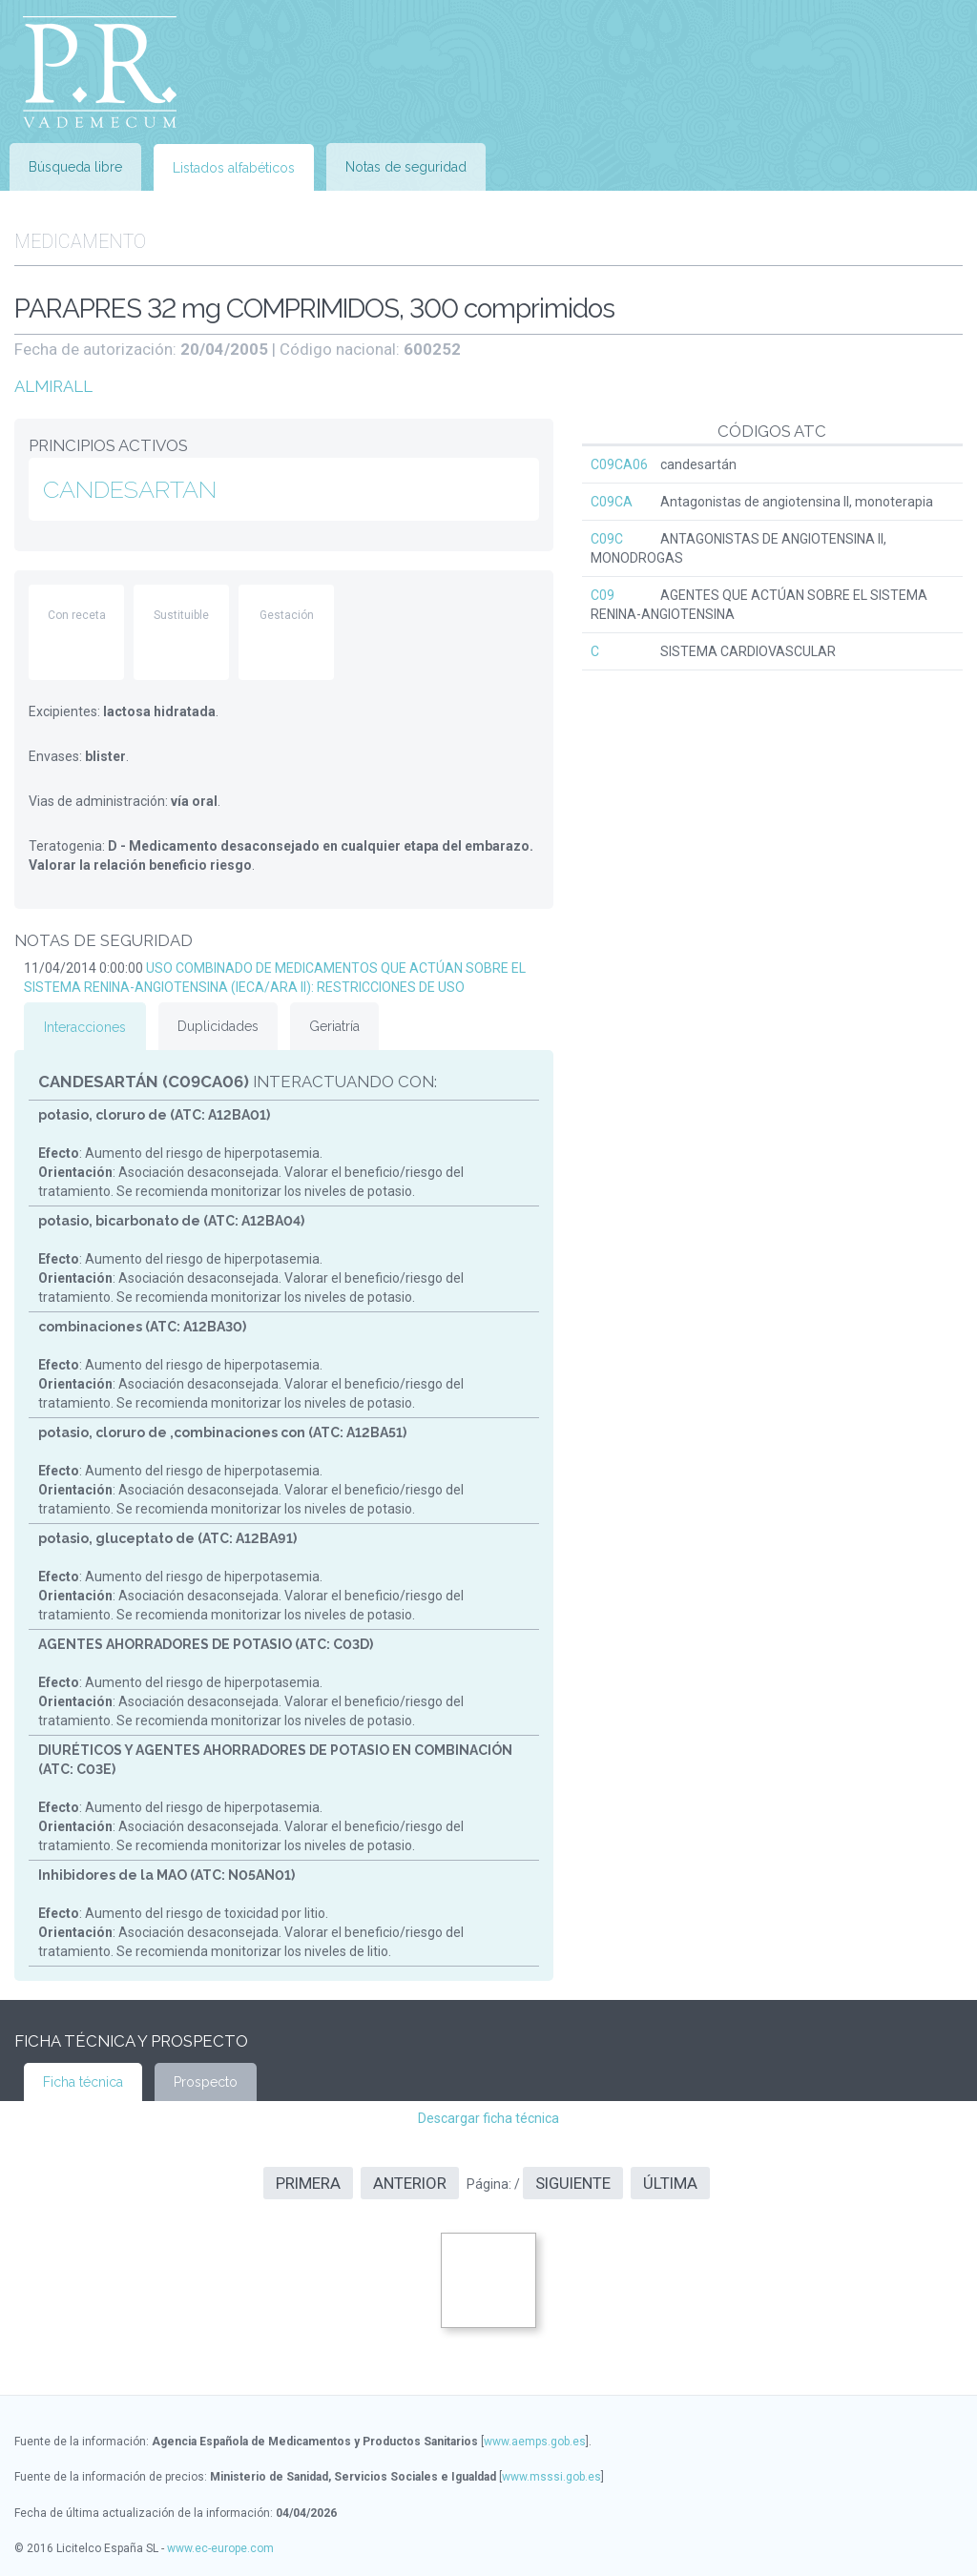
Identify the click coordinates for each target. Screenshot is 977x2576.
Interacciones (85, 1027)
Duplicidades (218, 1026)
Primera (308, 2183)
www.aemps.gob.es (535, 2441)
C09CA (612, 501)
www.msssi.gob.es (551, 2476)
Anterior (410, 2183)
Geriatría (334, 1026)
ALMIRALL (53, 386)
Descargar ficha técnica (488, 2118)
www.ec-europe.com (220, 2548)
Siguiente (573, 2183)
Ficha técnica (83, 2082)
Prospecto (206, 2082)
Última (670, 2183)
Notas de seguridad (406, 167)
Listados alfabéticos (234, 167)
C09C (607, 538)
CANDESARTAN (130, 489)
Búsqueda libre (75, 167)
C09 (602, 595)
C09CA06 (619, 464)
